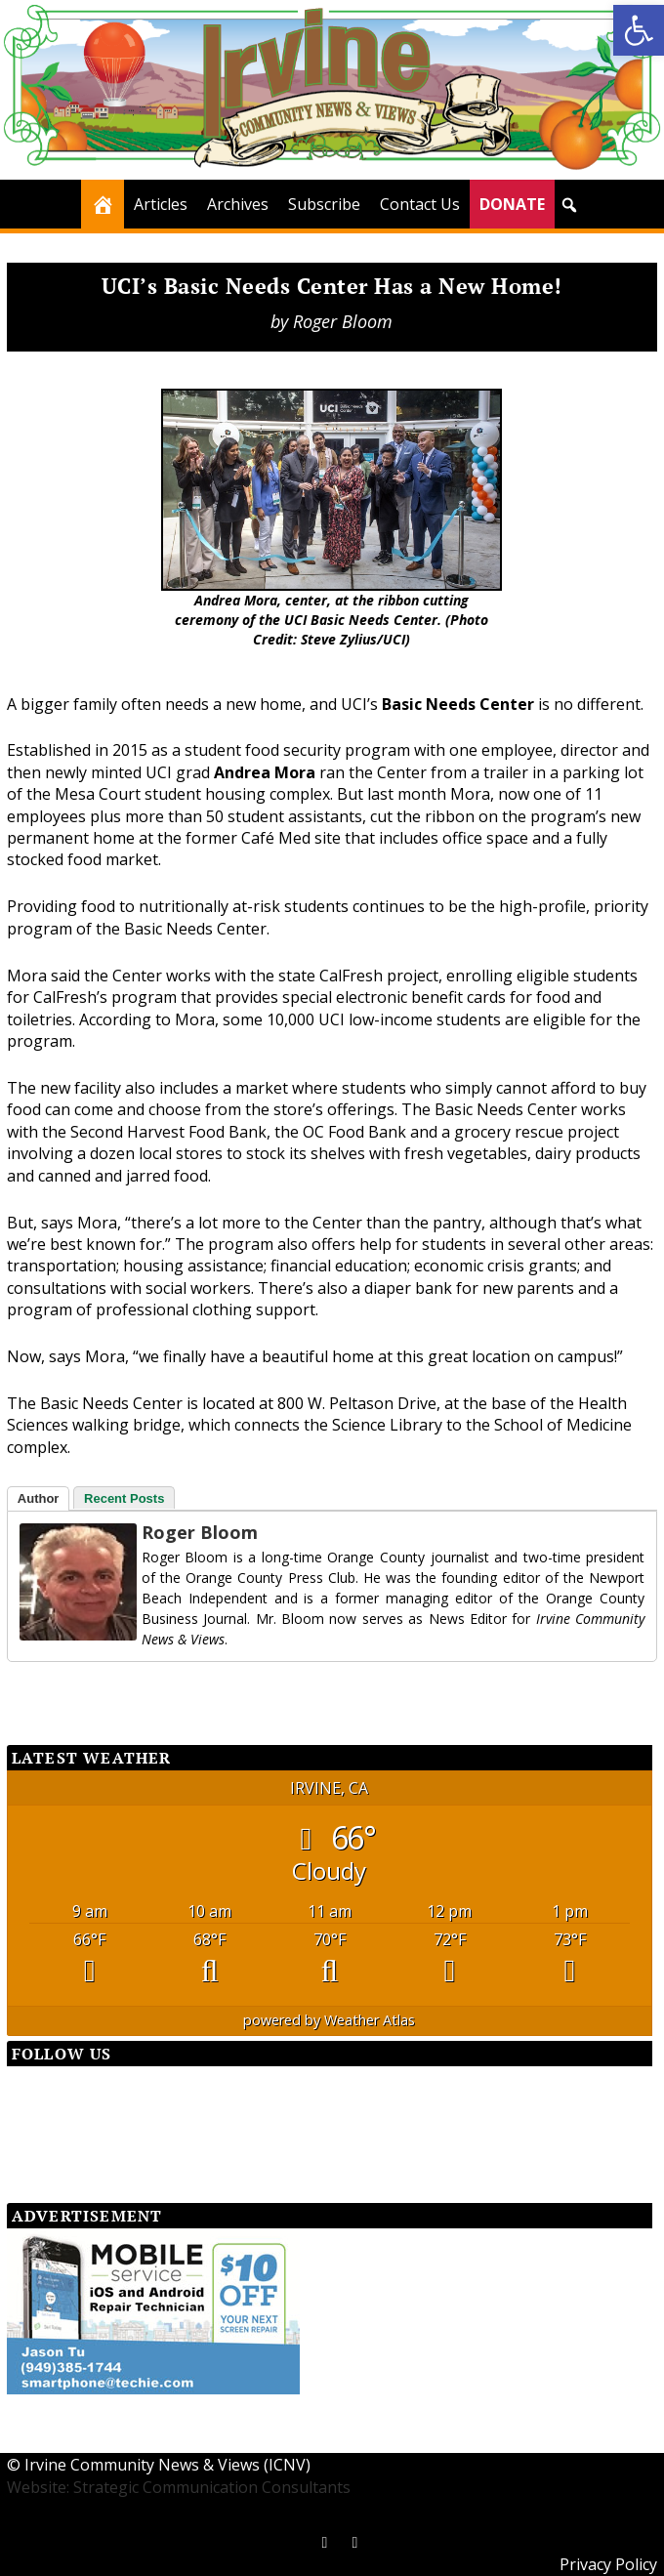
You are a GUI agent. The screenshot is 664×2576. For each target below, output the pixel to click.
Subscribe (324, 204)
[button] (638, 30)
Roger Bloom (343, 321)
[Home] (102, 204)
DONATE (512, 204)
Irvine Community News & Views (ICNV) (167, 2464)
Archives (238, 204)
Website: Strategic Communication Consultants (179, 2487)
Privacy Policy (608, 2564)
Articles (160, 204)
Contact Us (420, 204)
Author (39, 1498)
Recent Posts (124, 1498)
